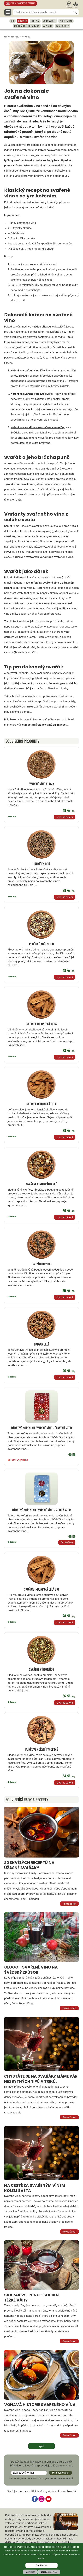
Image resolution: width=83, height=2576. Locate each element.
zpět (41, 2446)
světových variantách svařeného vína (49, 557)
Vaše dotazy (62, 25)
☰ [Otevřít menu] (8, 12)
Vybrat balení (65, 817)
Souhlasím (41, 2565)
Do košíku (67, 1542)
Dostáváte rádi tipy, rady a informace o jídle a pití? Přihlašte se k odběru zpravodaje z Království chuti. (41, 2463)
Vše (12, 21)
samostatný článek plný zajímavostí (44, 724)
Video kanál (65, 21)
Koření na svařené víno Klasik (29, 370)
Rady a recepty (11, 36)
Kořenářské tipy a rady (26, 25)
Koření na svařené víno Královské (32, 393)
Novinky (22, 21)
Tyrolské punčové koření (19, 484)
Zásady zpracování (49, 2572)
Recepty (35, 21)
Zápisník (47, 25)
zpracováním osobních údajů (58, 2478)
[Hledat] (75, 12)
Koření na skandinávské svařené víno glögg (38, 427)
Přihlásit (69, 7)
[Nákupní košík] (75, 4)
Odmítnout (30, 2572)
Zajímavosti (49, 21)
